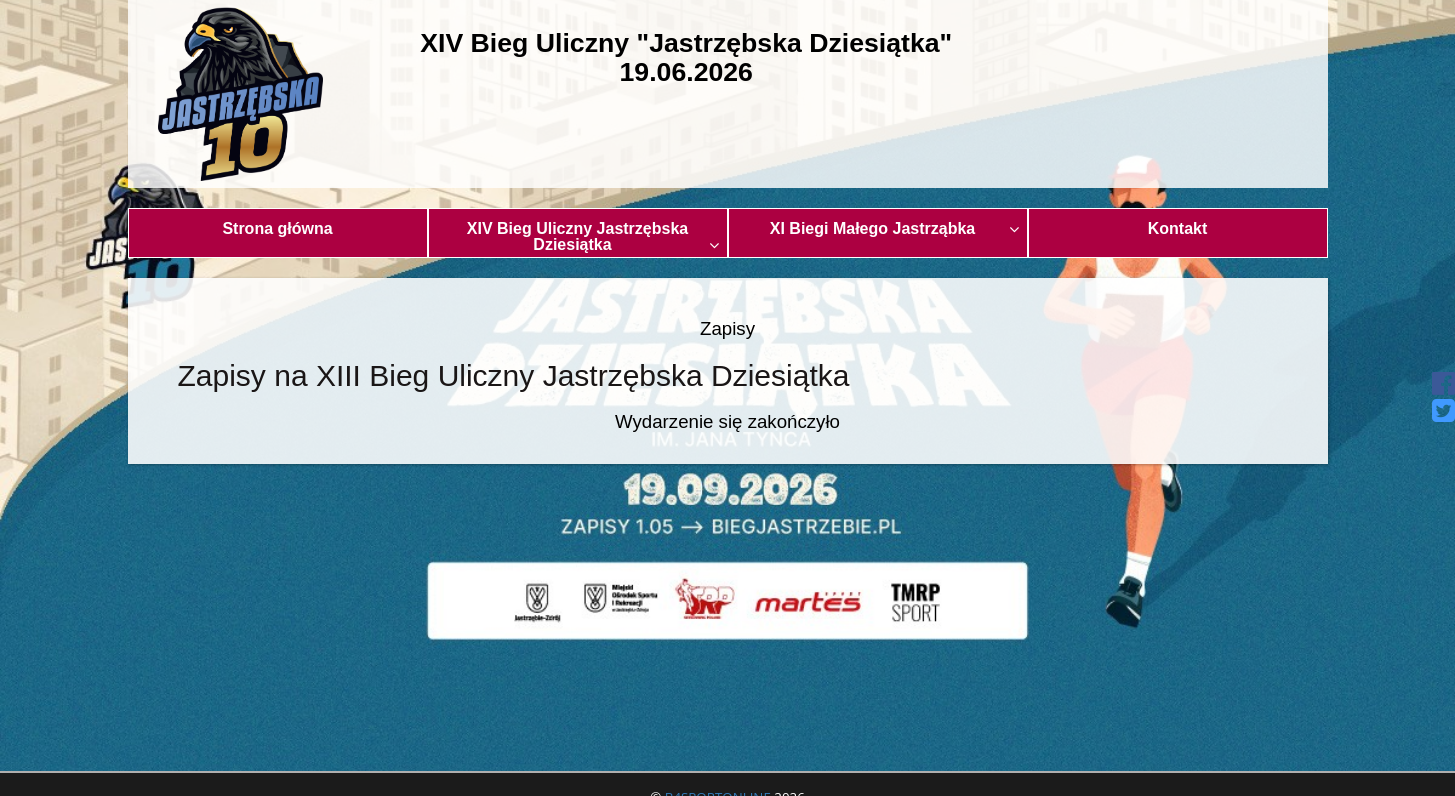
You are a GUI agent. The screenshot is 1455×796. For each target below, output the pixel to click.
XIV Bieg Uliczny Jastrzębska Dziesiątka (593, 236)
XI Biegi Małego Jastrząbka (894, 228)
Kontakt (1178, 228)
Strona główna (277, 228)
